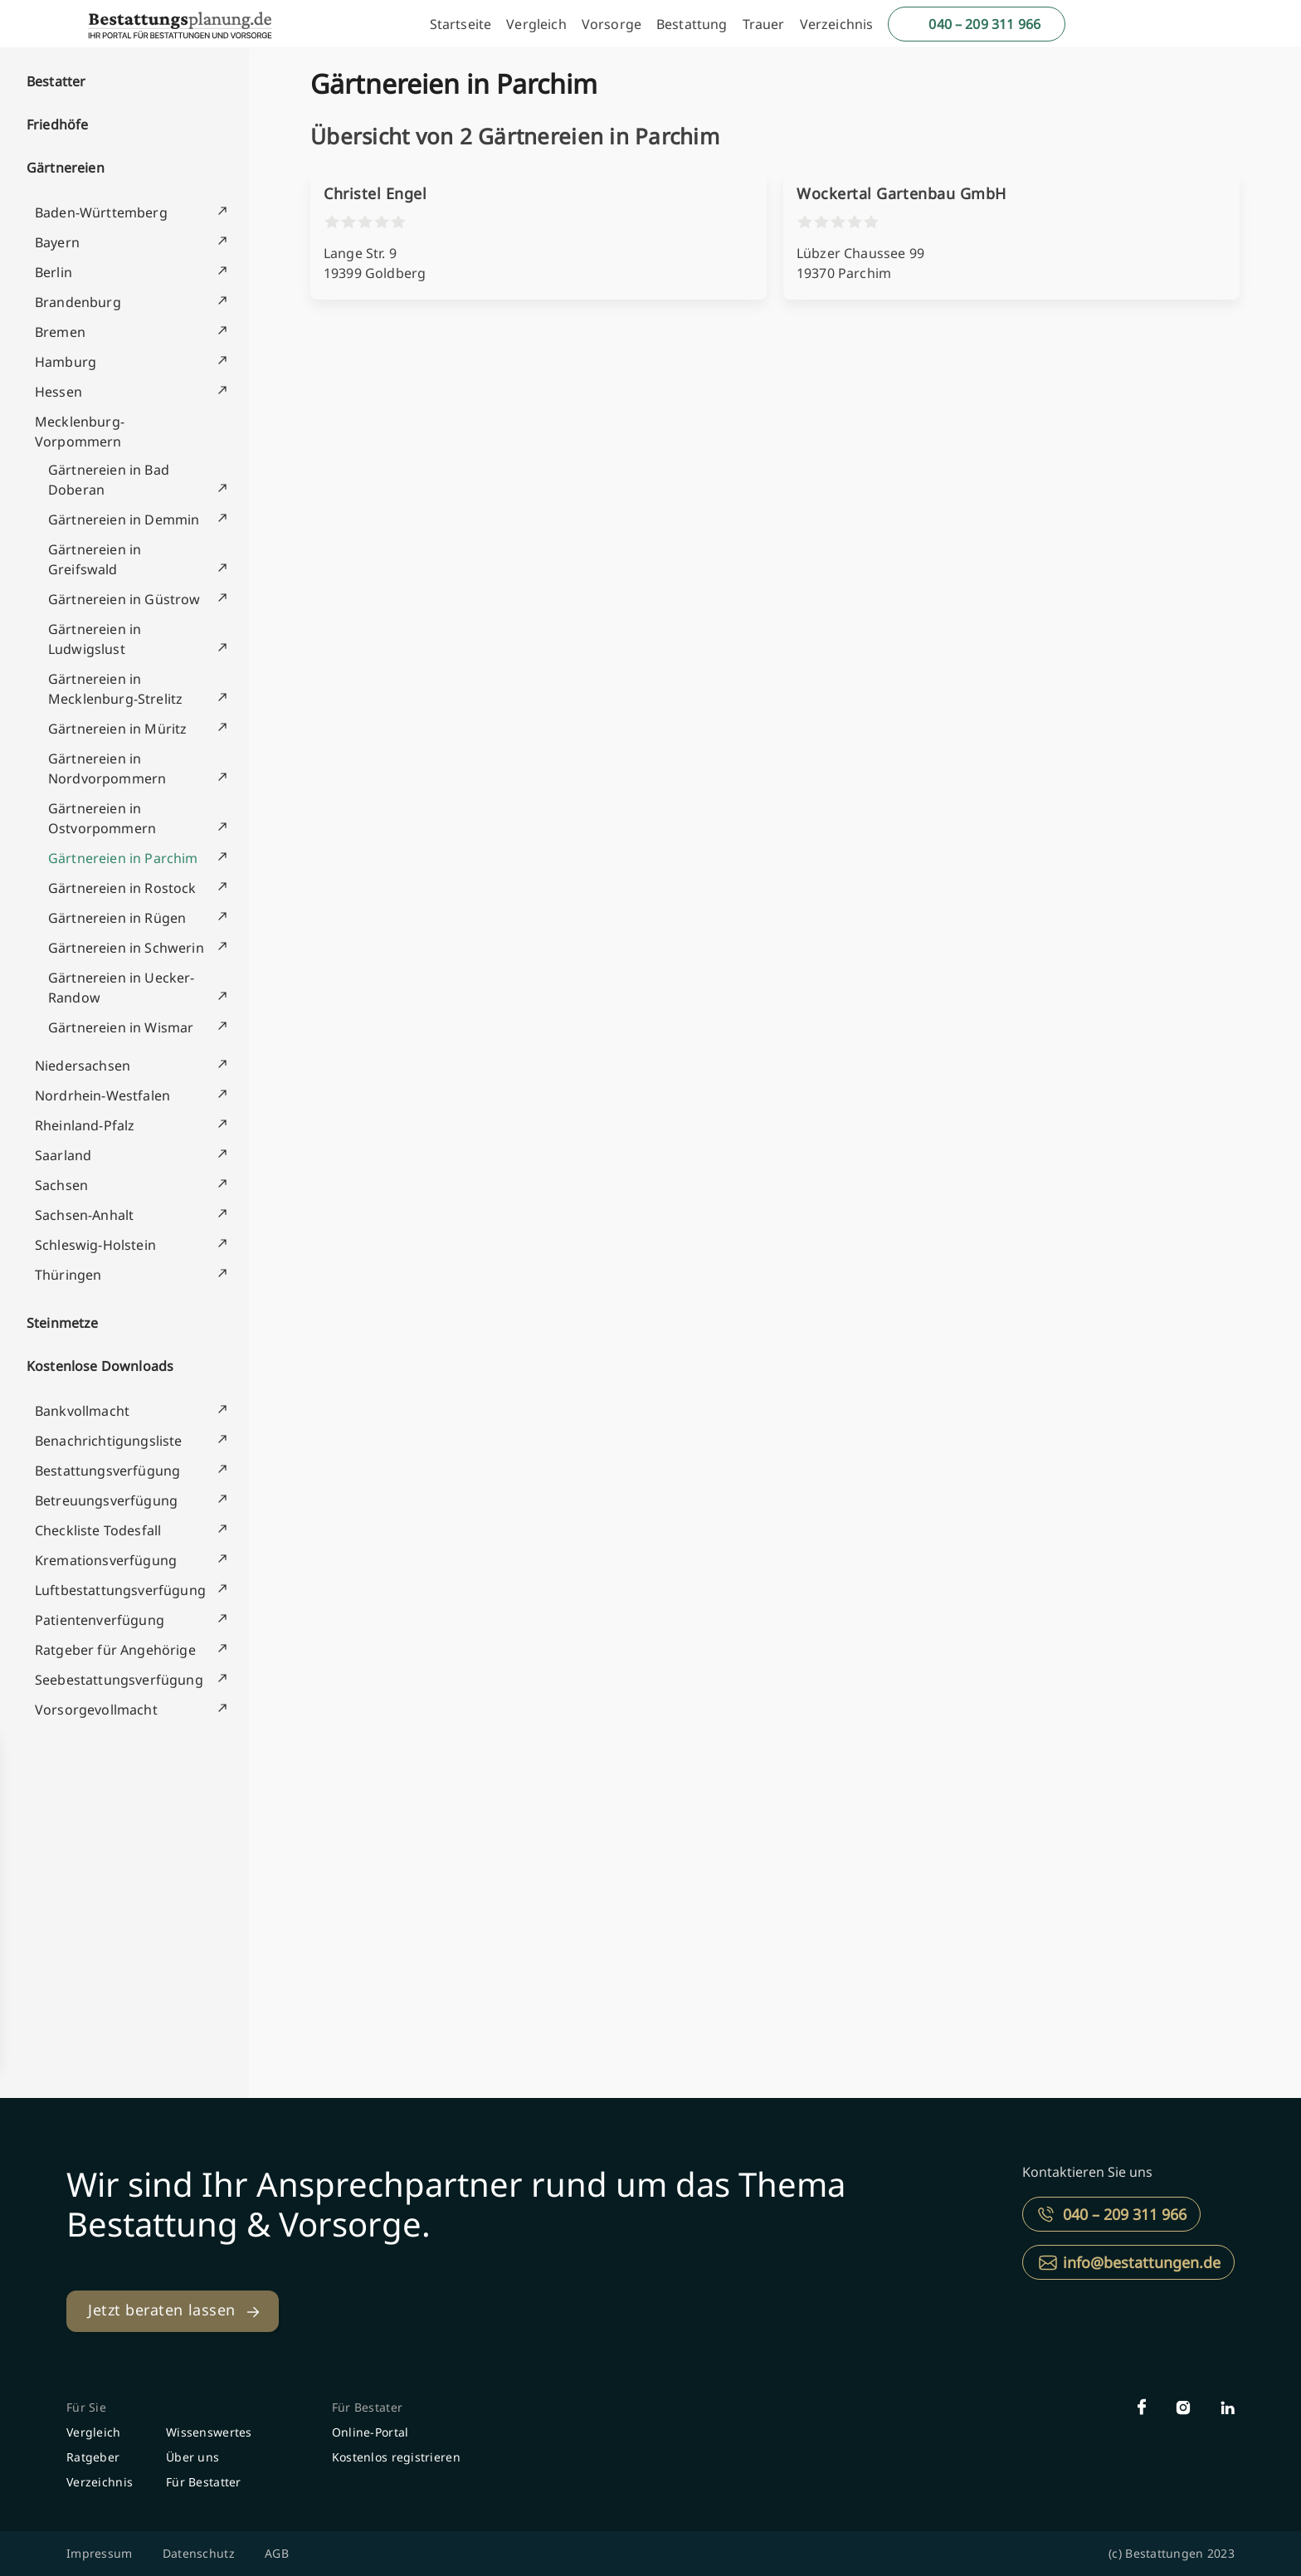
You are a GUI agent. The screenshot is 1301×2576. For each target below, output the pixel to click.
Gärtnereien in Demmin (123, 519)
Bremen (60, 332)
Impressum (99, 2553)
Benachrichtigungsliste (109, 1441)
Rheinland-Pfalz (84, 1125)
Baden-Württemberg (101, 212)
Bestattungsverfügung (107, 1470)
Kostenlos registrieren (396, 2457)
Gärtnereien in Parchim (123, 858)
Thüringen (68, 1275)
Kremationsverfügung (106, 1560)
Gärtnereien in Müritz (117, 729)
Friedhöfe (57, 124)
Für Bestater (367, 2407)
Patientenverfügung (99, 1620)
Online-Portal (370, 2432)
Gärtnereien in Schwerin (126, 948)
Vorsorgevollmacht (96, 1709)
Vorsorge (611, 24)
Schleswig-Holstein (95, 1245)
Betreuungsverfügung (106, 1500)
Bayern (57, 242)
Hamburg (65, 362)
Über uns (192, 2457)
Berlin (53, 272)
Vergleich (536, 24)
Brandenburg (78, 302)
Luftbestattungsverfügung (120, 1590)
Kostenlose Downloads (100, 1366)
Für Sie (86, 2407)
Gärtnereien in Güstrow (124, 599)
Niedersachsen (82, 1065)
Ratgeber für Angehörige (115, 1650)
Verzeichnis (837, 24)
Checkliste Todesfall (98, 1530)
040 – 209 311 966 (984, 24)
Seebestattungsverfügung (119, 1680)
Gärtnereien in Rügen (117, 918)
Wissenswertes (209, 2432)
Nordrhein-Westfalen (102, 1095)
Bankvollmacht (82, 1411)
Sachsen (61, 1185)
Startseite (461, 24)
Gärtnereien (66, 168)
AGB (277, 2553)
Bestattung (692, 24)
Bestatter (56, 81)
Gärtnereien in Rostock (122, 888)
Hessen (58, 392)
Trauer (764, 24)
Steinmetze (63, 1323)
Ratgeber (92, 2457)
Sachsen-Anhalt (84, 1215)
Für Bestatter (203, 2482)
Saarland (63, 1155)
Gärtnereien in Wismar (120, 1027)
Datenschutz (199, 2553)
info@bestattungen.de (1142, 2262)
